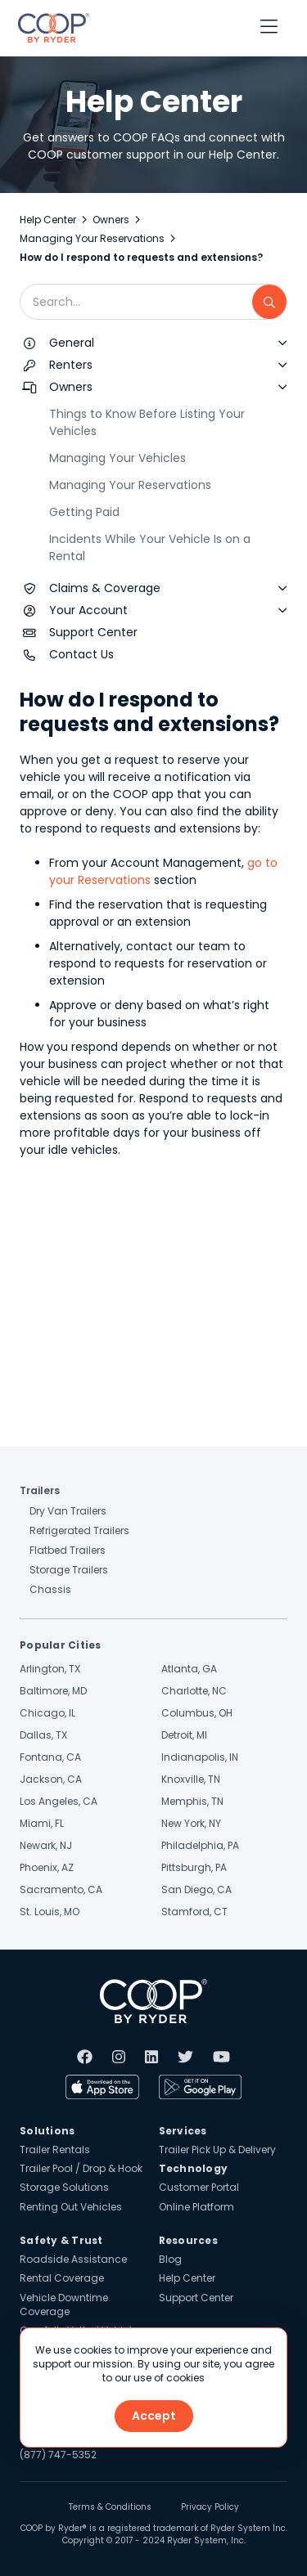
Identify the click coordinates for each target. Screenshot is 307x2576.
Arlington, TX (50, 1669)
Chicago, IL (47, 1713)
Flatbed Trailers (67, 1550)
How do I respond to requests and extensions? (141, 257)
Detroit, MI (184, 1735)
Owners (111, 220)
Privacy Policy (210, 2507)
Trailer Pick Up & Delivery (217, 2149)
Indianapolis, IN (199, 1757)
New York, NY (191, 1823)
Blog (170, 2259)
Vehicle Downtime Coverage (64, 2304)
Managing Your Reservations (92, 238)
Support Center (93, 632)
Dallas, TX (43, 1735)
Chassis (50, 1589)
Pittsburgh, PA (194, 1867)
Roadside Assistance (73, 2259)
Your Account (88, 610)
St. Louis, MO (49, 1912)
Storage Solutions (64, 2187)
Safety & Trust (61, 2240)
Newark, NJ (46, 1845)
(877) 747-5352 (58, 2455)
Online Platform (196, 2207)
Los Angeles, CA (58, 1801)
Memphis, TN (192, 1801)
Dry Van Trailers (67, 1511)
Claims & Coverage (104, 588)
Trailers (40, 1490)
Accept (154, 2416)
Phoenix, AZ (47, 1867)
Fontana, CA (50, 1757)
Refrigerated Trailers (79, 1530)
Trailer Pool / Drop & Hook (81, 2168)
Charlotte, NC (194, 1691)
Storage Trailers (68, 1570)
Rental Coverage (62, 2278)
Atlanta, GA (189, 1669)
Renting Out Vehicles (71, 2207)
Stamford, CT (194, 1912)
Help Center (48, 220)
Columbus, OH (197, 1713)
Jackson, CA (51, 1779)
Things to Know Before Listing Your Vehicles (147, 422)
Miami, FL (42, 1823)
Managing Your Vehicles (117, 458)
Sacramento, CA (61, 1889)
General (71, 342)
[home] (49, 28)
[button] (269, 28)
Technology (193, 2168)
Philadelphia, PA (200, 1845)
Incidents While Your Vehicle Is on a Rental (150, 547)
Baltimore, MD (53, 1691)
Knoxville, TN (190, 1779)
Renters (71, 365)
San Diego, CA (196, 1889)
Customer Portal (199, 2187)
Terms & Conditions (110, 2507)
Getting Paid (84, 512)
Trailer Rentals (55, 2149)
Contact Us (81, 654)
